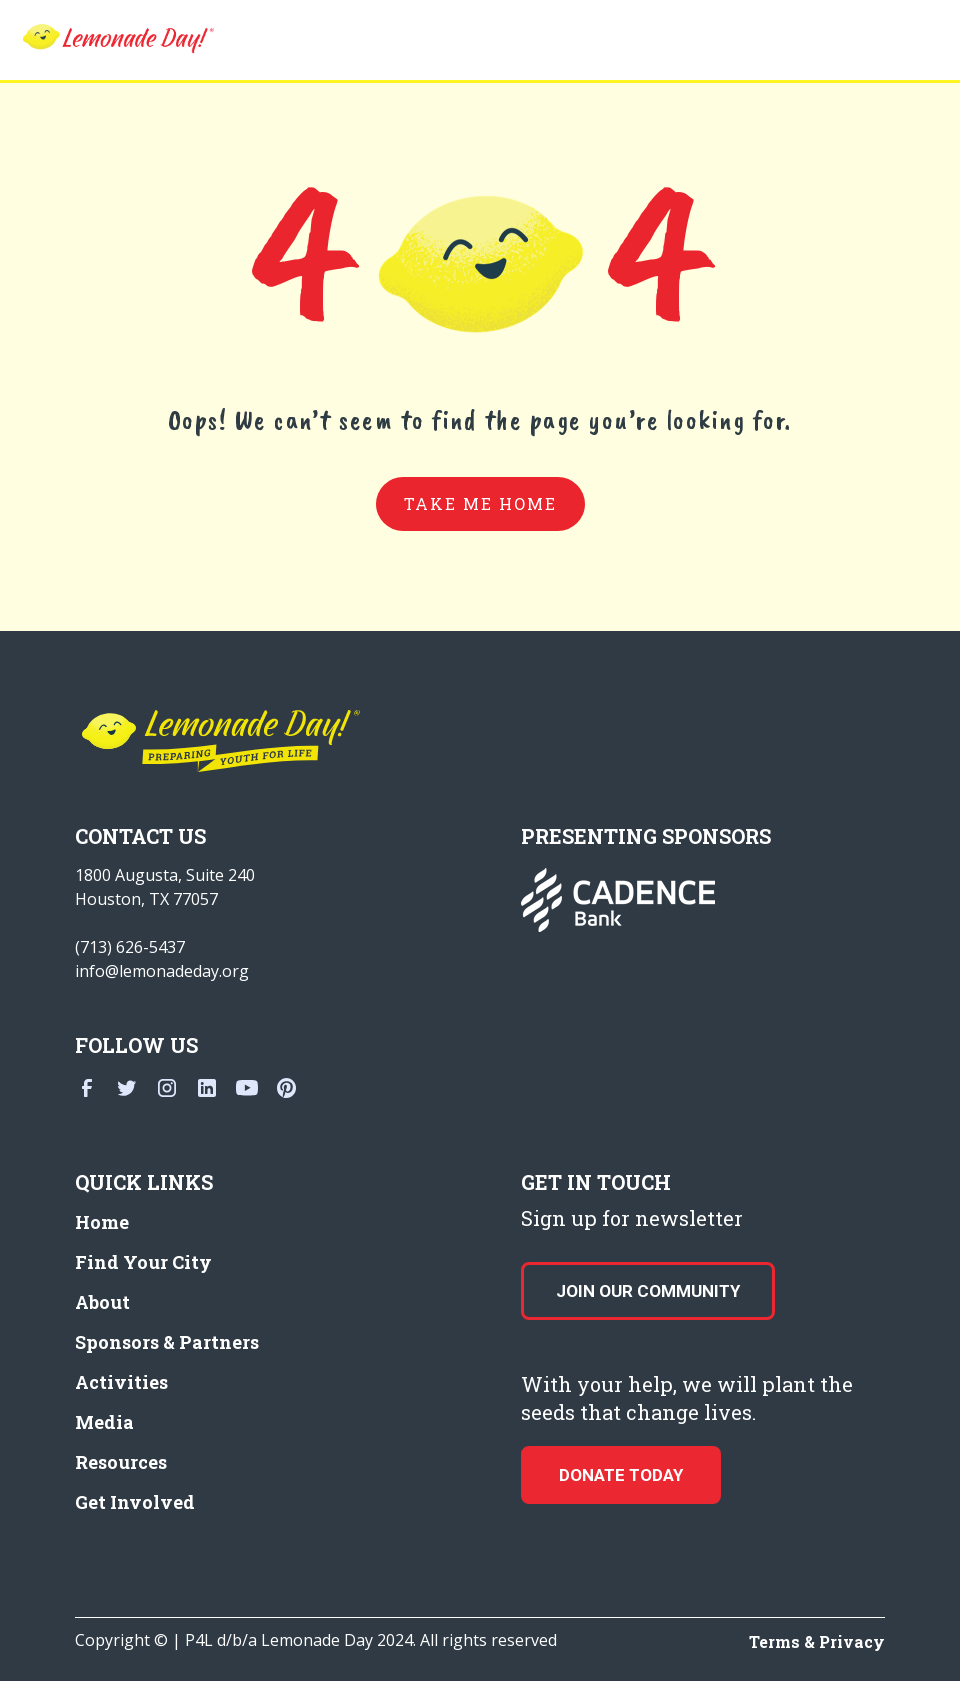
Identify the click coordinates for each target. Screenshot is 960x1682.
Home (102, 1222)
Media (104, 1422)
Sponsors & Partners (167, 1342)
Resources (121, 1462)
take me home (480, 503)
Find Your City (143, 1262)
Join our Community (648, 1291)
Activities (121, 1382)
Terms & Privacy (817, 1641)
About (102, 1302)
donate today (621, 1475)
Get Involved (135, 1502)
